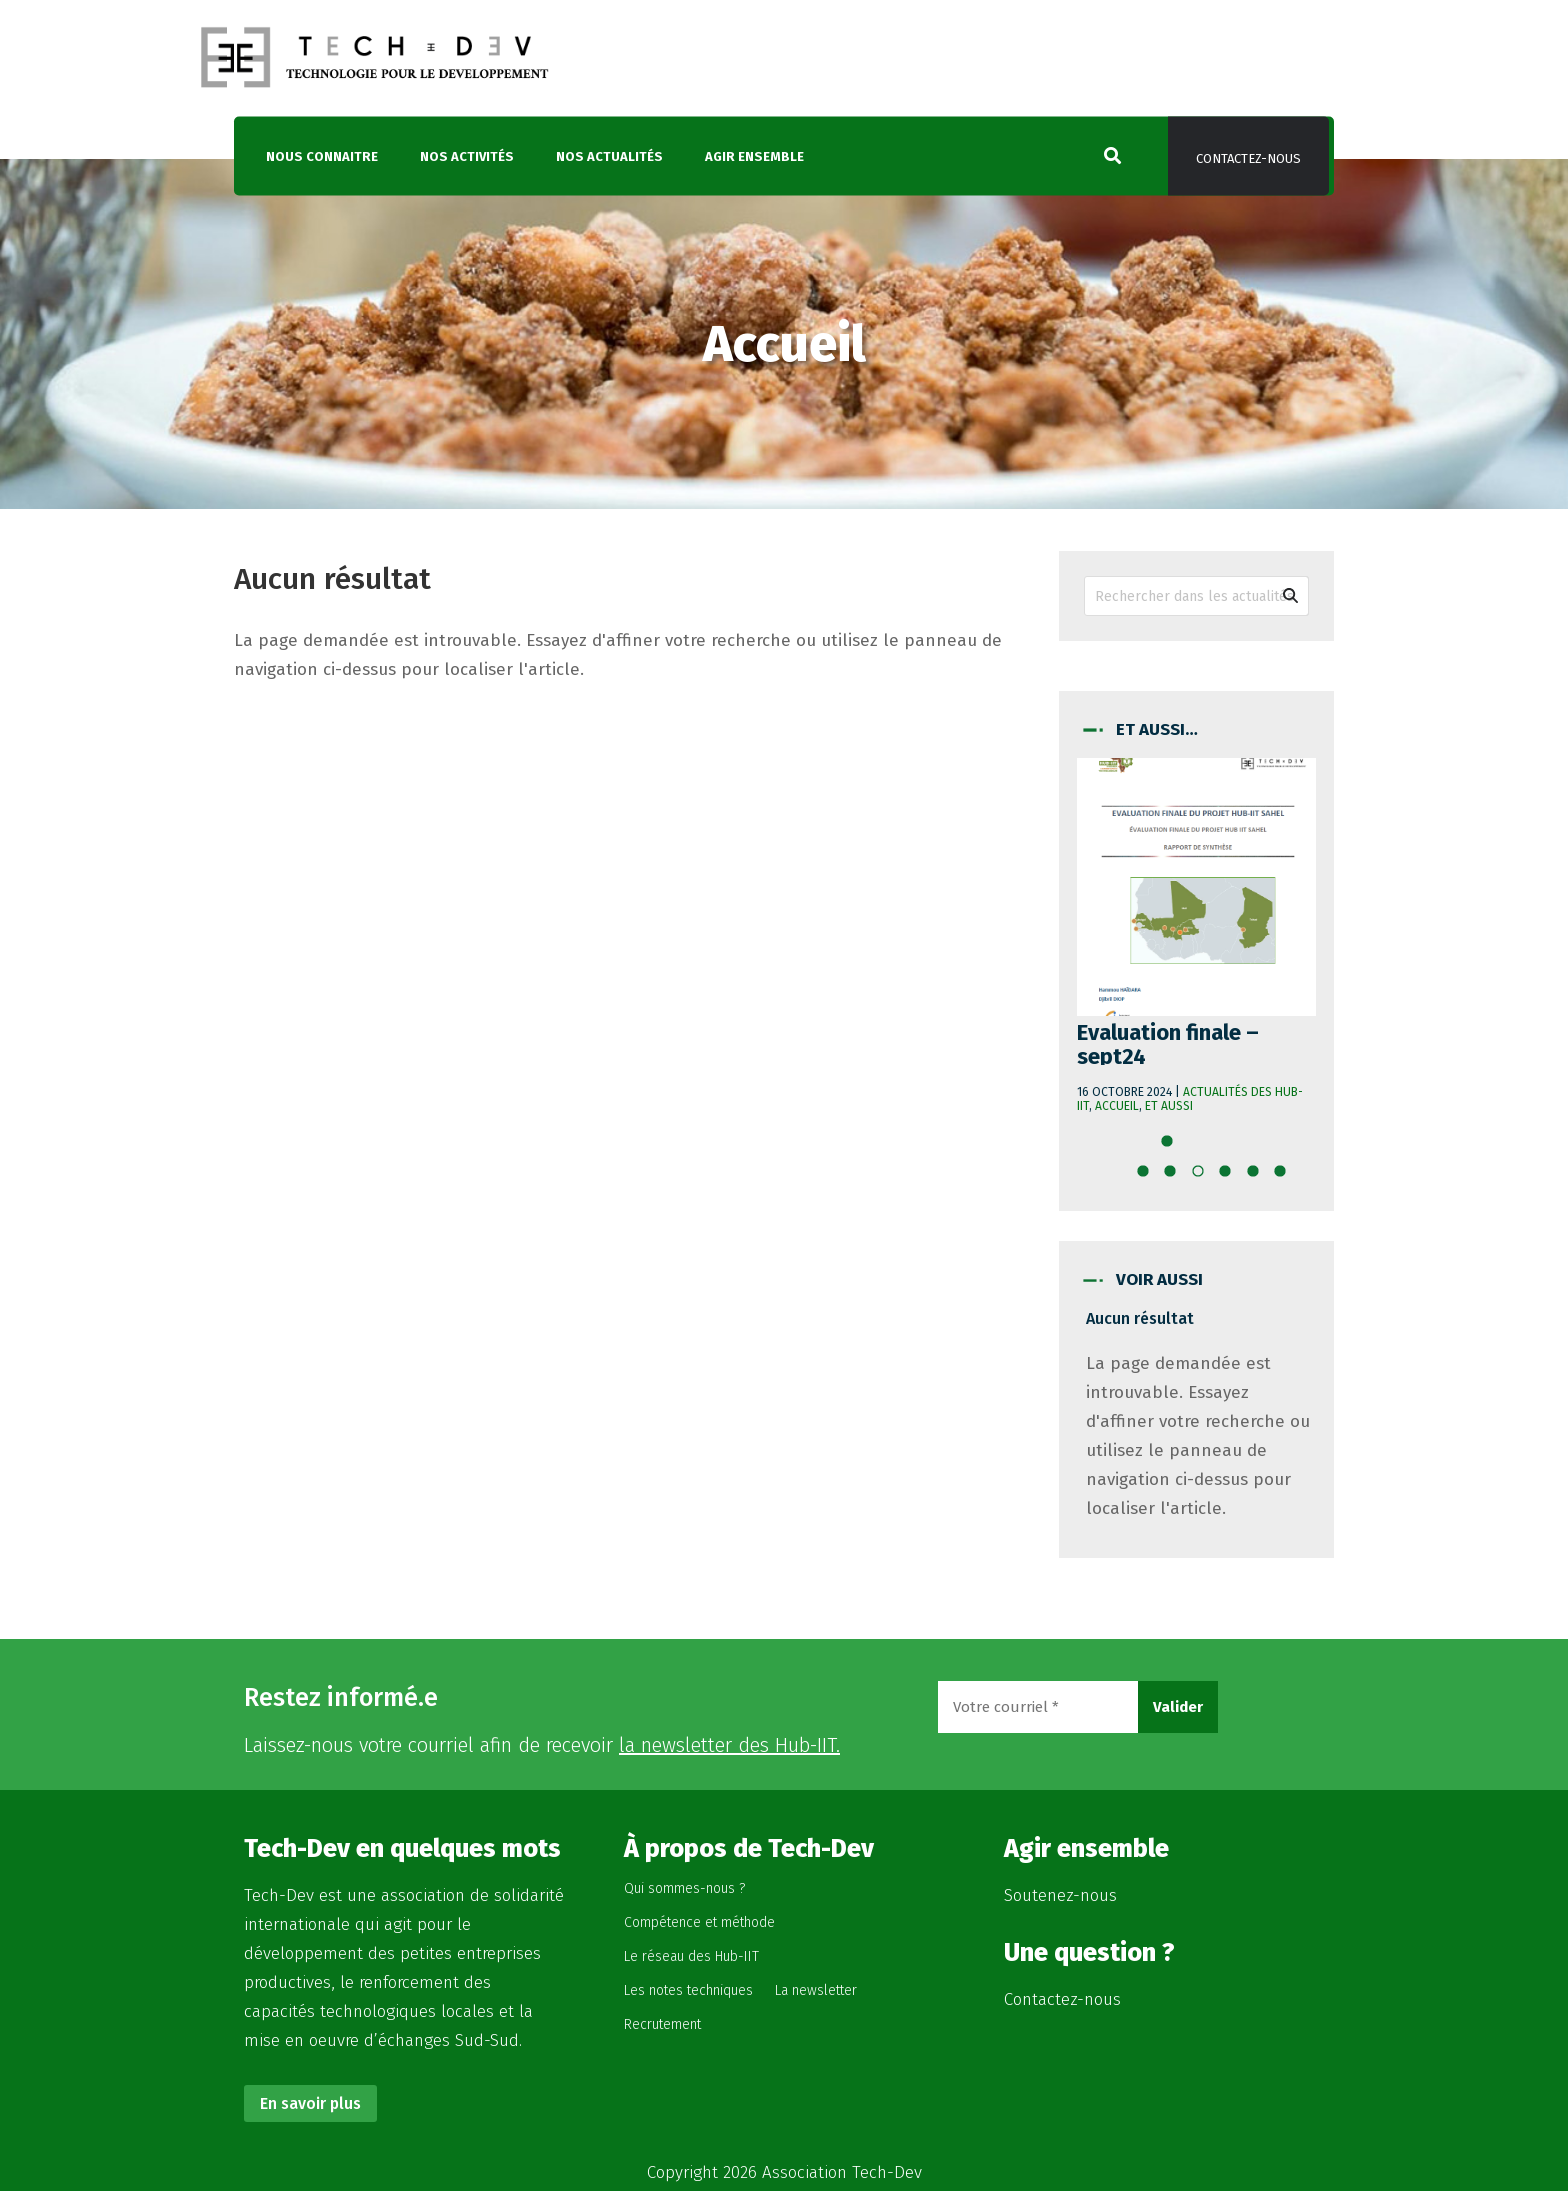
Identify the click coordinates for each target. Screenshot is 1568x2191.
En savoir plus (310, 2103)
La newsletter (816, 1990)
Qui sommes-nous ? (684, 1888)
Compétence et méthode (699, 1922)
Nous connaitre (322, 156)
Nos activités (467, 156)
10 (1286, 1176)
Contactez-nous (1248, 158)
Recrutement (662, 2024)
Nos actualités (609, 156)
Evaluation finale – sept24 (1168, 1044)
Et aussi (1169, 1106)
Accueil (1117, 1106)
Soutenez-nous (1060, 1895)
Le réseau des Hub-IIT (691, 1956)
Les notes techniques (688, 1990)
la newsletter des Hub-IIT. (729, 1745)
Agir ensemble (754, 156)
